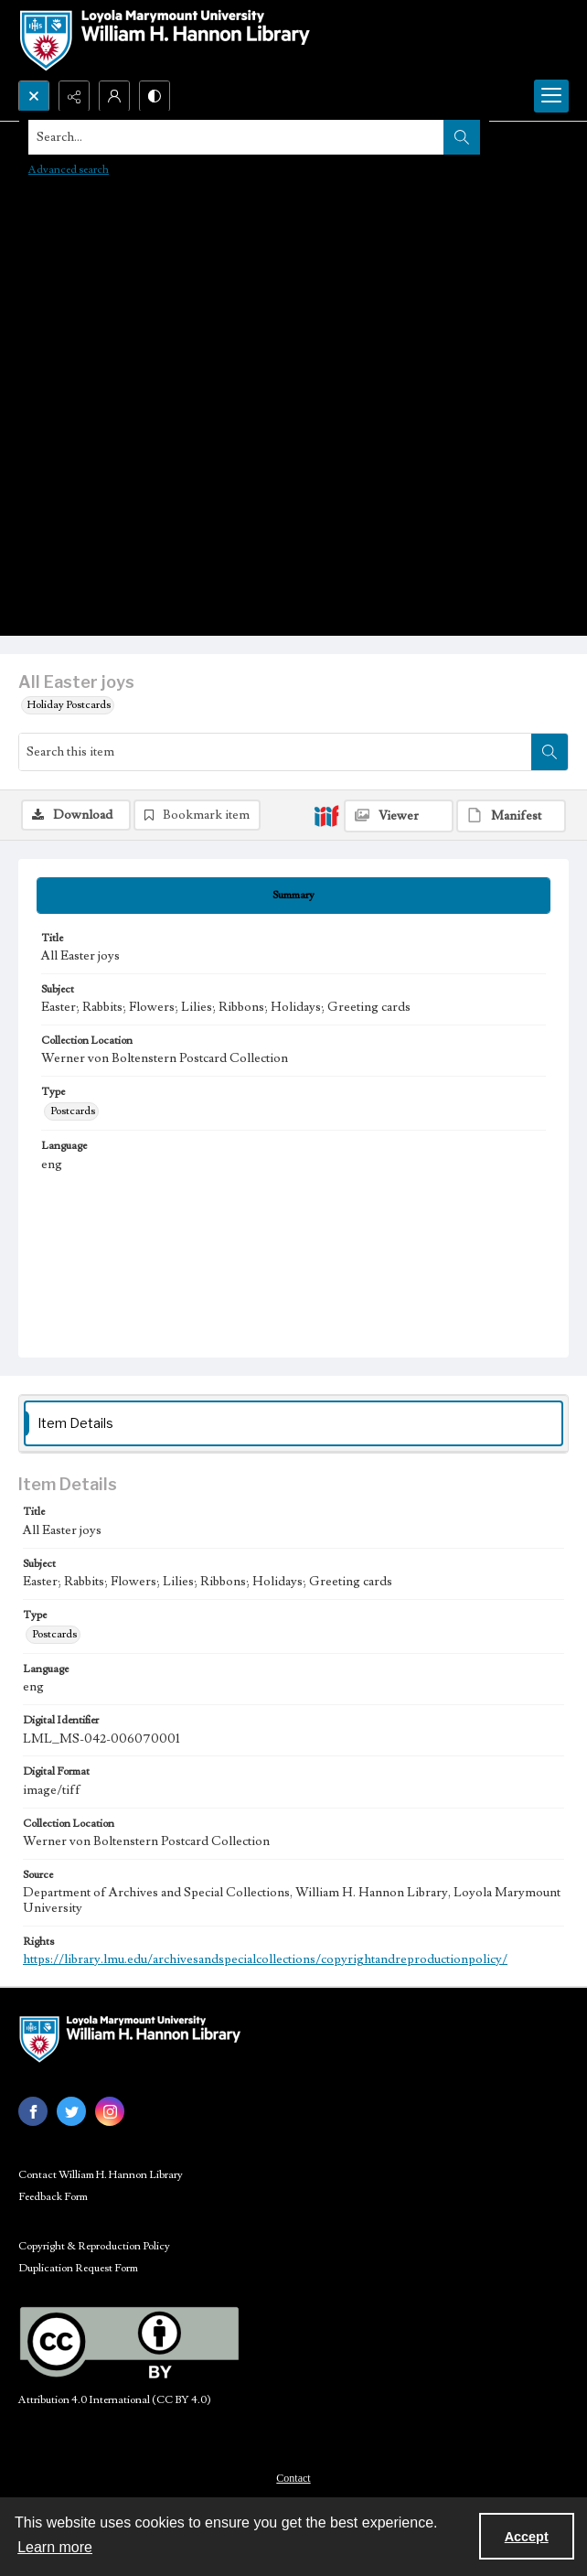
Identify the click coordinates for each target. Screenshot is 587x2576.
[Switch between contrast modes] (154, 96)
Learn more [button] (54, 2547)
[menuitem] (293, 2477)
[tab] (293, 895)
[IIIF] (326, 815)
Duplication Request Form (78, 2268)
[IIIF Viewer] (399, 816)
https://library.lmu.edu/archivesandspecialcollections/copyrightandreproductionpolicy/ (265, 1959)
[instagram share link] (109, 2111)
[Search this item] (275, 752)
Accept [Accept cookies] (527, 2536)
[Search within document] (549, 752)
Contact (293, 2478)
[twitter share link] (71, 2111)
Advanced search (68, 170)
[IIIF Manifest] (511, 816)
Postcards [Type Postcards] (72, 1111)
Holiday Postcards (69, 705)
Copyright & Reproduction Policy (94, 2246)
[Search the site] (236, 137)
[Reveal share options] (74, 96)
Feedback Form (53, 2197)
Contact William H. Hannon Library (100, 2175)
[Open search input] (33, 96)
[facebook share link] (33, 2111)
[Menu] (551, 96)
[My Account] (114, 96)
